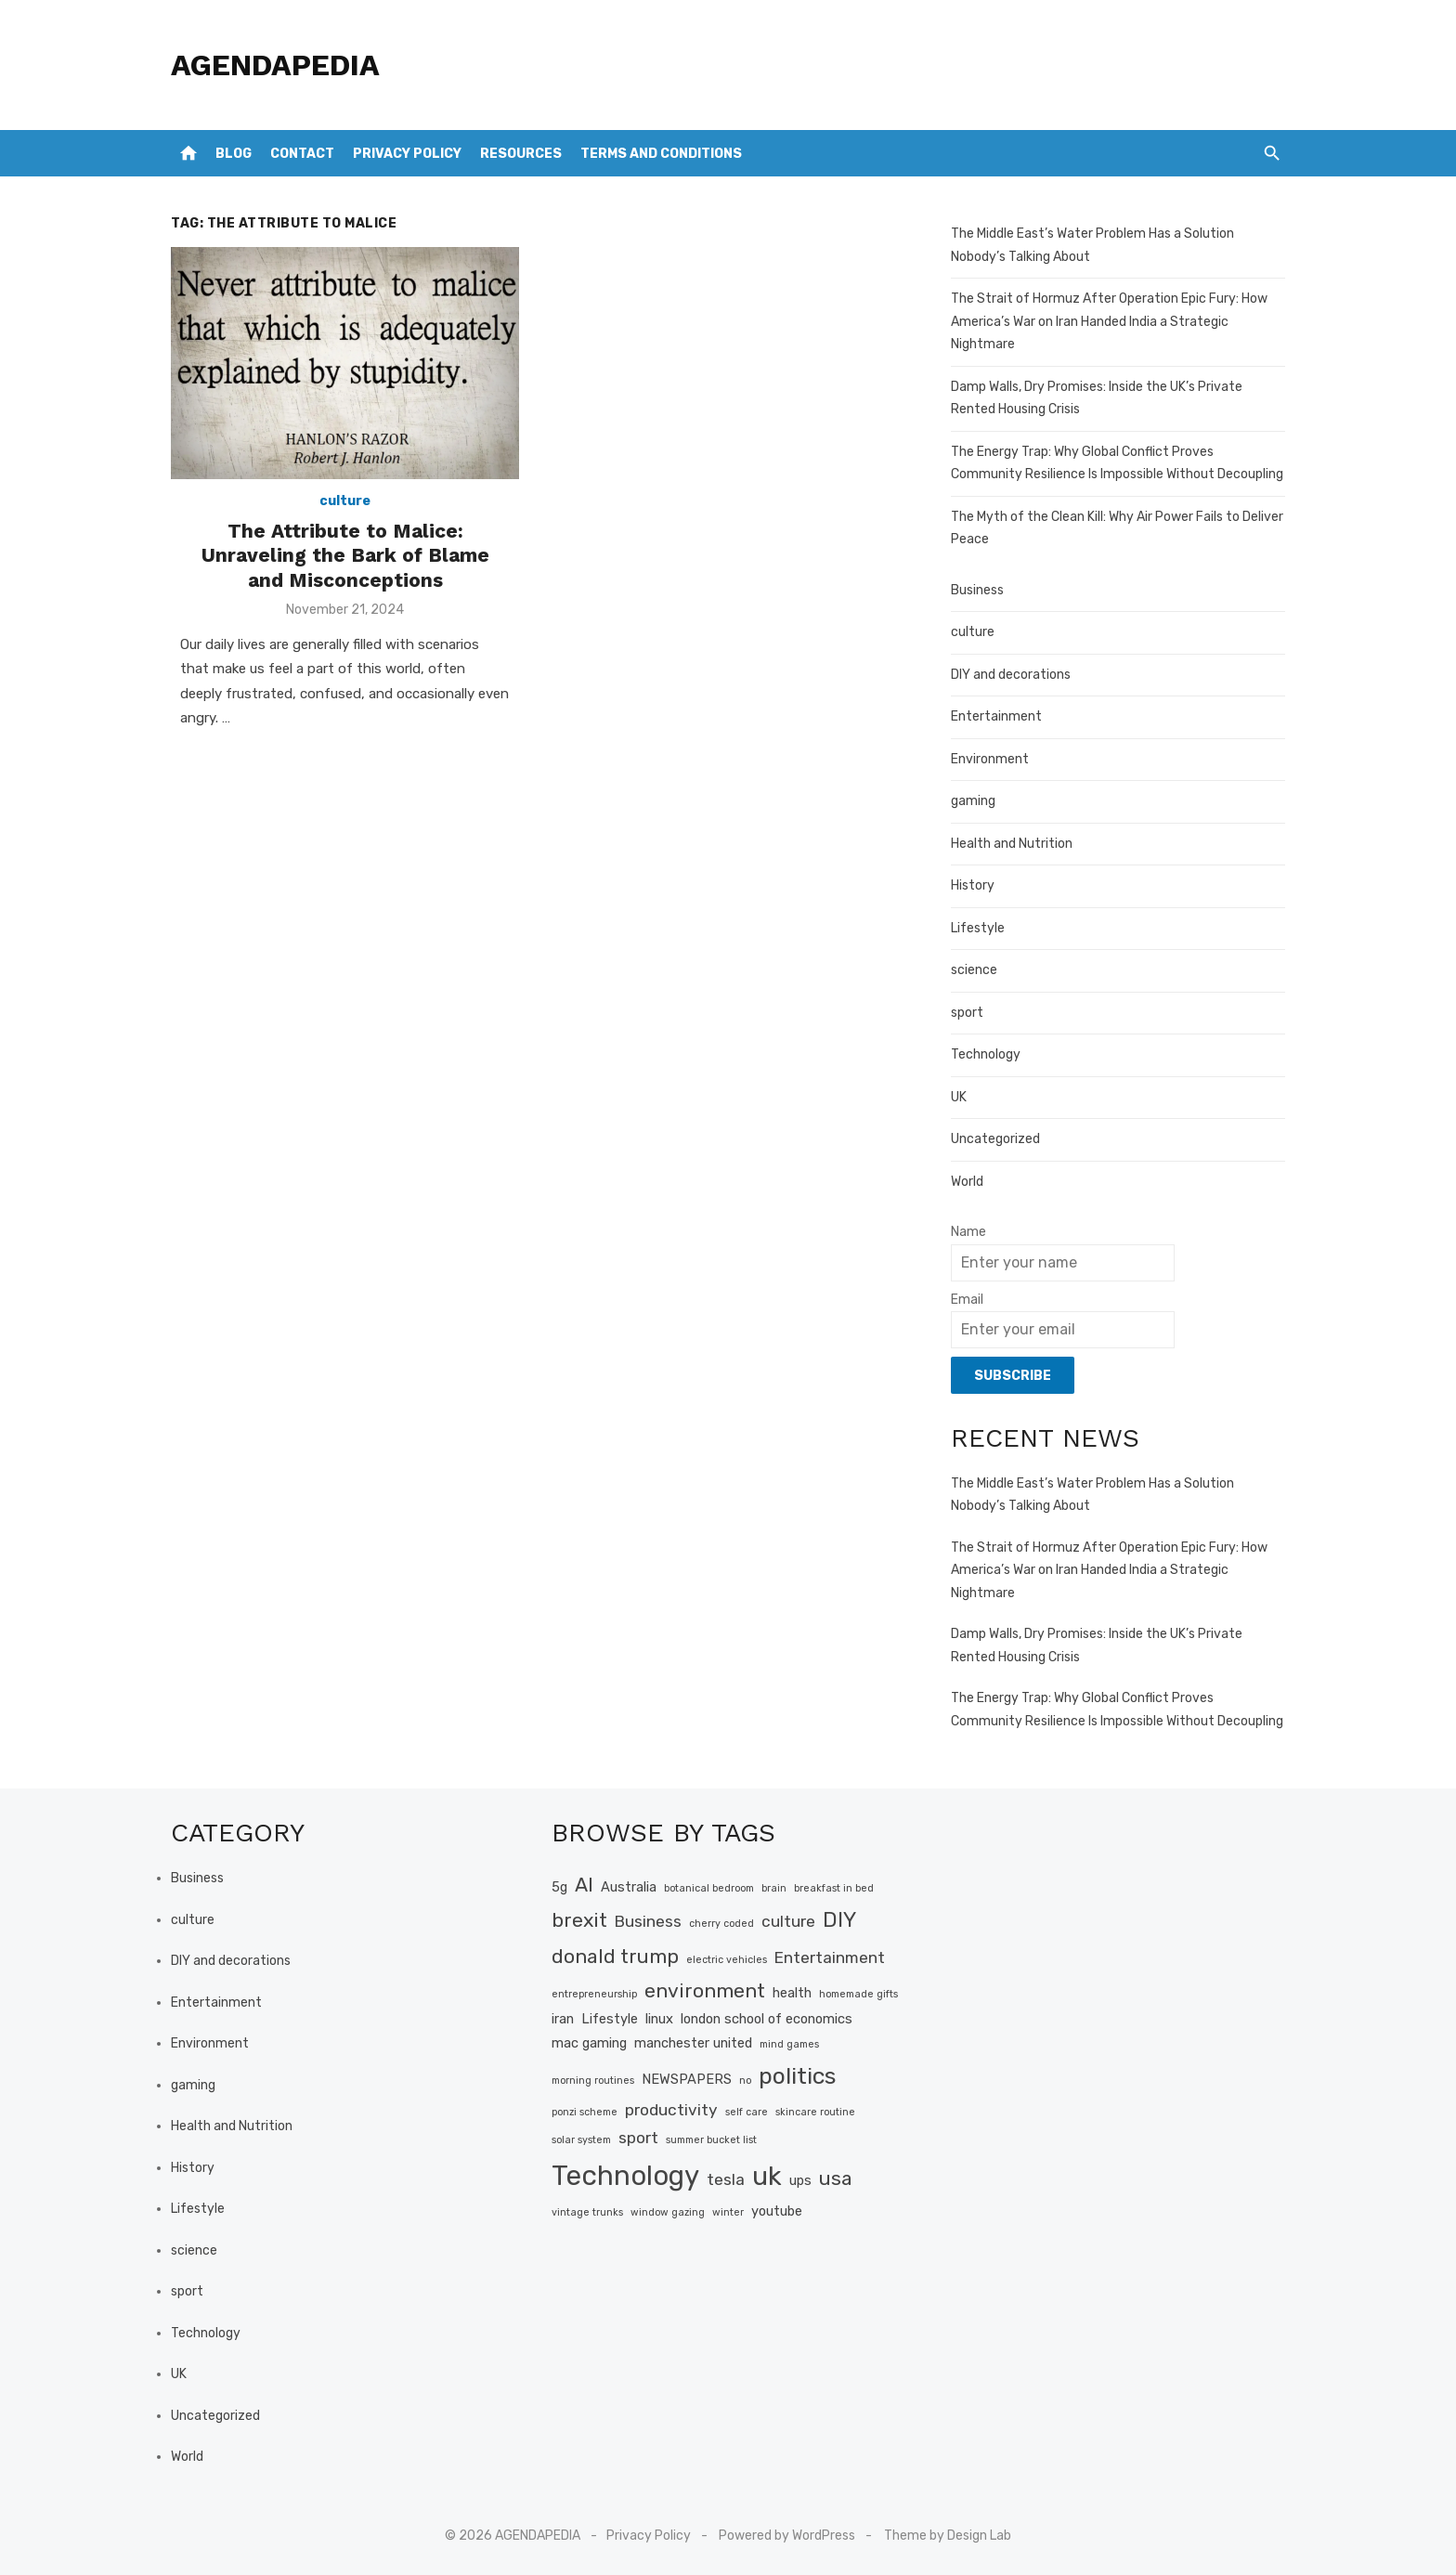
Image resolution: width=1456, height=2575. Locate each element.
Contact (302, 154)
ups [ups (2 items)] (800, 2180)
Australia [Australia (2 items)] (628, 1887)
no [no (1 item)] (745, 2080)
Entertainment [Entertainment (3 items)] (829, 1957)
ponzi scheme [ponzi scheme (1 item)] (585, 2112)
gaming (973, 801)
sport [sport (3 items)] (638, 2137)
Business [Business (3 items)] (648, 1921)
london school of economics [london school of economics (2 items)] (766, 2018)
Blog (233, 154)
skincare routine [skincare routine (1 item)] (815, 2112)
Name (968, 1232)
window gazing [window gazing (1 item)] (667, 2212)
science (974, 970)
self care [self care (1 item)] (746, 2112)
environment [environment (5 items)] (704, 1990)
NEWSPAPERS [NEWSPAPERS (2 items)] (687, 2079)
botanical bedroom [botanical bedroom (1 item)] (709, 1888)
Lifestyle (978, 928)
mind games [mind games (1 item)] (789, 2044)
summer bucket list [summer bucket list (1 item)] (711, 2140)
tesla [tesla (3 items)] (726, 2179)
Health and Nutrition (1011, 844)
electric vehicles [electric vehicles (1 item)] (726, 1960)
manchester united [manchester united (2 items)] (693, 2043)
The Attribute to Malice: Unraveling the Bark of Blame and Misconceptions (345, 555)
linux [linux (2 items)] (659, 2018)
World (967, 1182)
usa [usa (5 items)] (835, 2178)
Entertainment (996, 716)
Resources (521, 154)
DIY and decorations (1011, 675)
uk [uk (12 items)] (767, 2175)
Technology (985, 1054)
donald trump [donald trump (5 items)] (615, 1956)
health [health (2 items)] (792, 1992)
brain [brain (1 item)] (773, 1888)
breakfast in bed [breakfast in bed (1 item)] (834, 1888)
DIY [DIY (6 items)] (839, 1919)
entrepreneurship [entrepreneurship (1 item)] (594, 1994)
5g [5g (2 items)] (559, 1887)
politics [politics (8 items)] (797, 2075)
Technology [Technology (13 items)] (625, 2175)
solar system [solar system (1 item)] (581, 2140)
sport (967, 1013)
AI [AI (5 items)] (584, 1884)
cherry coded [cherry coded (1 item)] (721, 1924)
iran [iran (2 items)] (563, 2018)
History (972, 885)
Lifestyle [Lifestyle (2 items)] (609, 2018)
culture (344, 501)
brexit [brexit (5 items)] (579, 1919)
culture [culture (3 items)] (788, 1921)
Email (967, 1299)
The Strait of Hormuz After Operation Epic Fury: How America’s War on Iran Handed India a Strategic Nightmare (1109, 321)
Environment (990, 759)
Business (977, 590)
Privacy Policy (407, 154)
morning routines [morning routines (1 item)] (593, 2080)
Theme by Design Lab (947, 2535)
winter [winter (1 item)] (728, 2212)
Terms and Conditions (661, 154)
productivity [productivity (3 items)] (671, 2109)
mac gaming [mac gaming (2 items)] (589, 2043)
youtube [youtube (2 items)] (776, 2211)
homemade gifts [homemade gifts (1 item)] (858, 1994)
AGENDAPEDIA (275, 65)
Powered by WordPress (787, 2535)
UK (959, 1097)
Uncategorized (995, 1139)
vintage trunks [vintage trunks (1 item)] (587, 2212)
